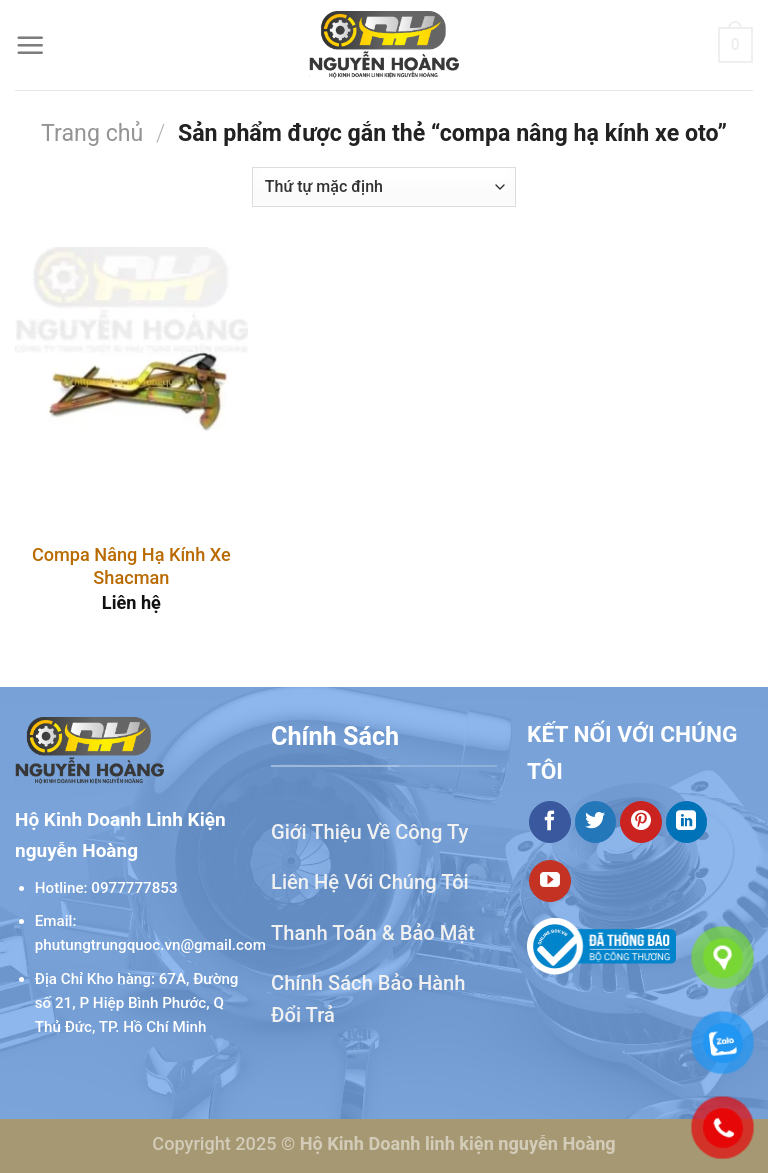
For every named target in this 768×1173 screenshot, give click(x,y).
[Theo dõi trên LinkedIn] (687, 822)
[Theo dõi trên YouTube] (550, 881)
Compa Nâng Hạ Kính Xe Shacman (131, 566)
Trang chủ (92, 133)
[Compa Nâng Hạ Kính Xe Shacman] (131, 386)
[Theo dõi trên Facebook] (550, 822)
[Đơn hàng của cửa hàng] (384, 187)
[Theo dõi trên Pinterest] (641, 822)
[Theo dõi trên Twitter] (596, 822)
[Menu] (30, 45)
